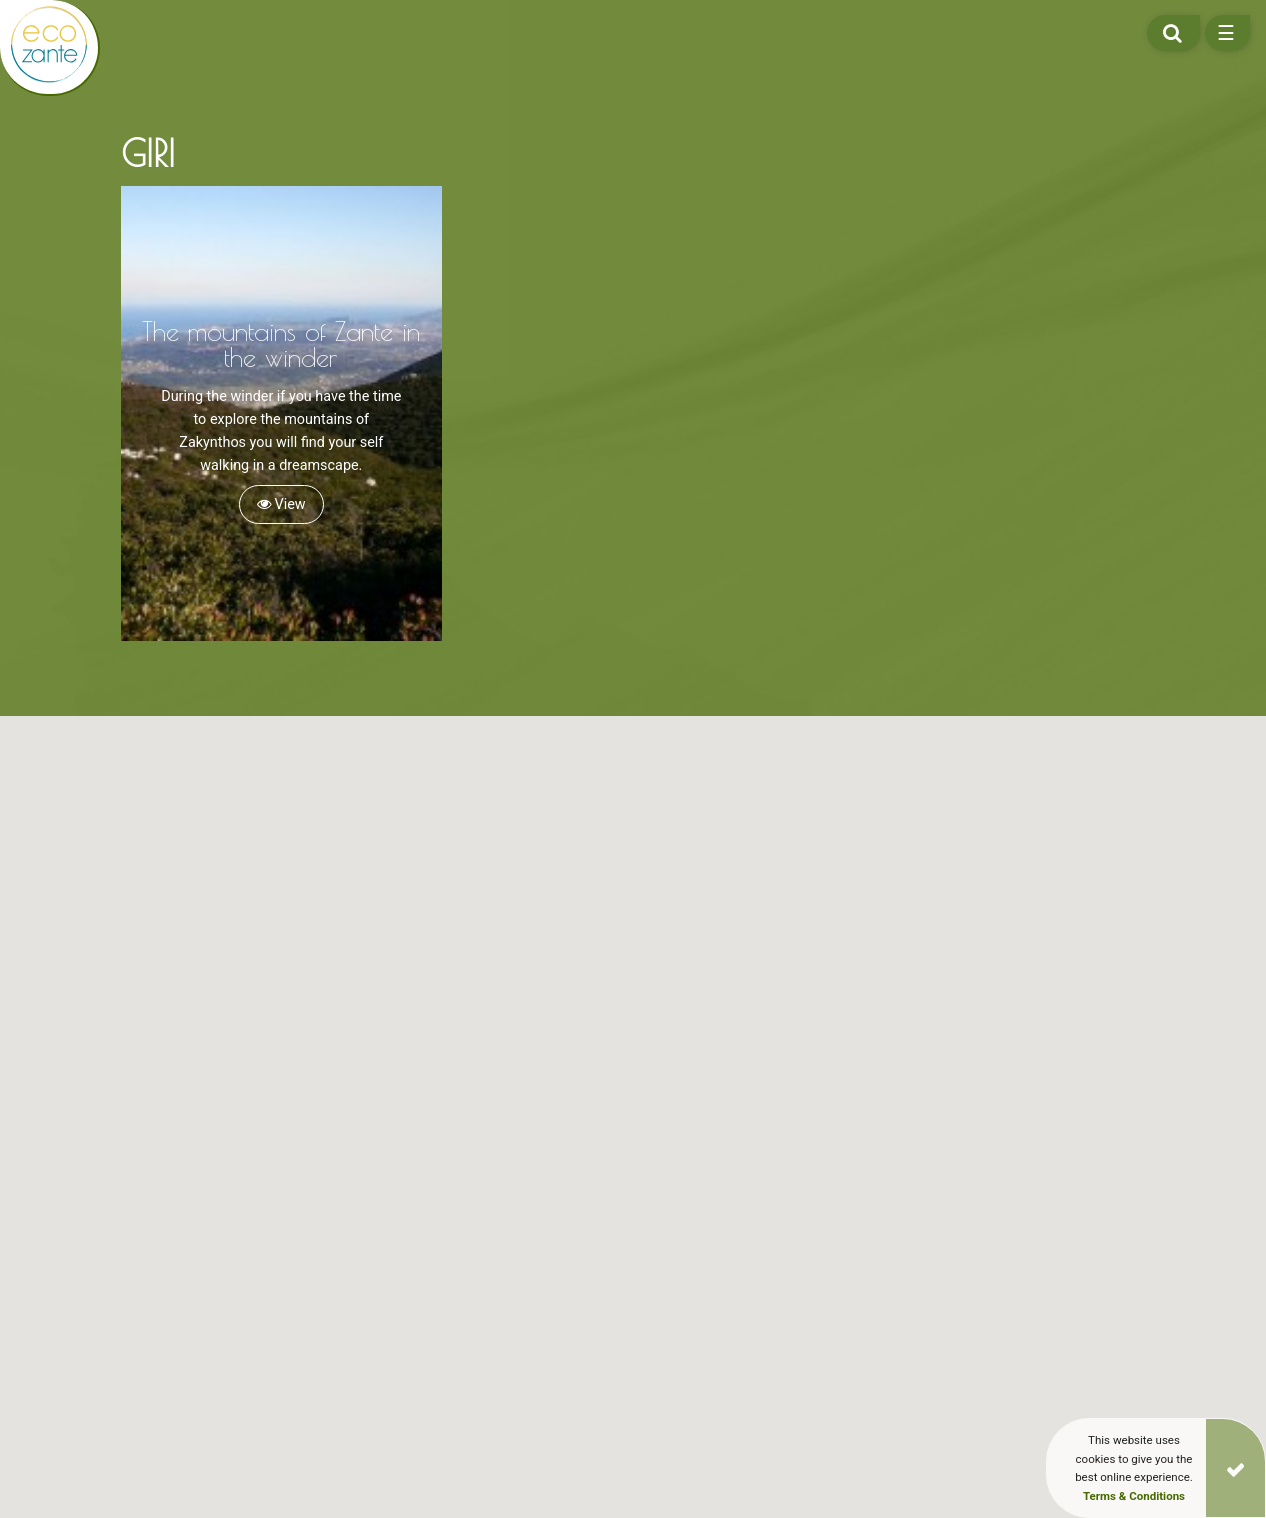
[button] (346, 1199)
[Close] (1235, 1468)
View (281, 504)
